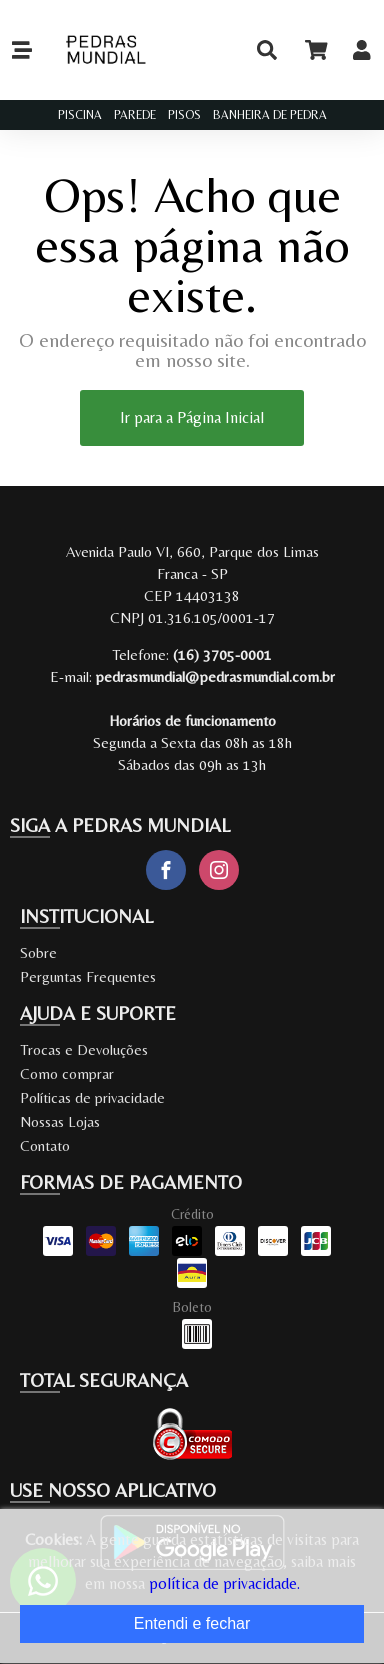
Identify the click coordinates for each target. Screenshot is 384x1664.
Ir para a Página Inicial (192, 417)
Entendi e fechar (192, 1623)
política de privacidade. (224, 1583)
